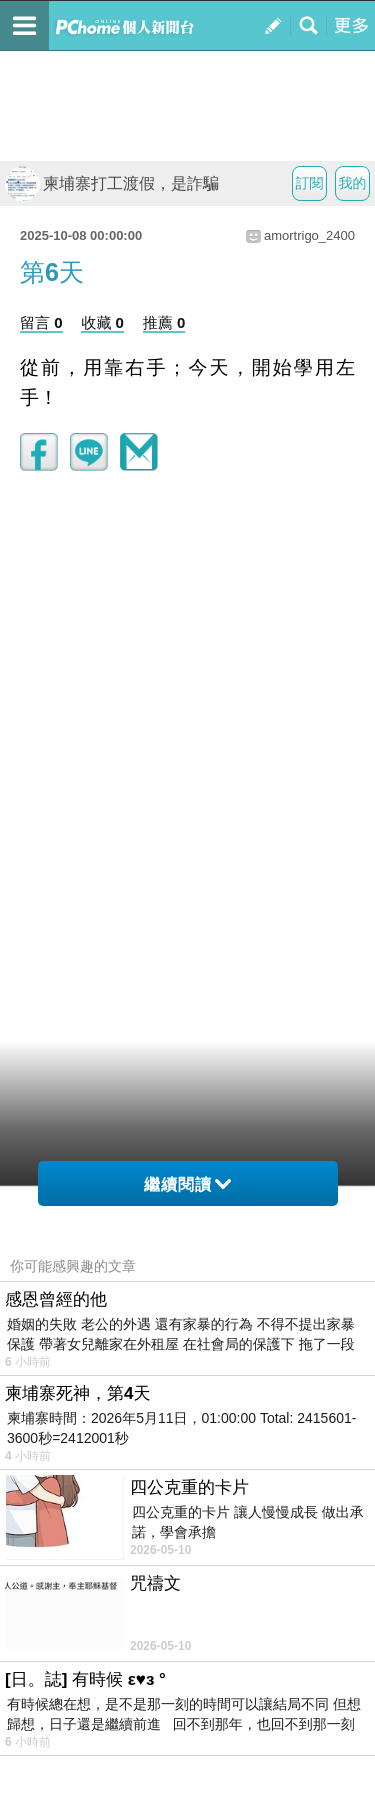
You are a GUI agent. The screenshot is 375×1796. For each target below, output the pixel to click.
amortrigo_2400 (309, 235)
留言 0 (41, 322)
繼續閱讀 (187, 1184)
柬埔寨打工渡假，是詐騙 (112, 183)
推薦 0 (164, 322)
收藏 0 (102, 322)
